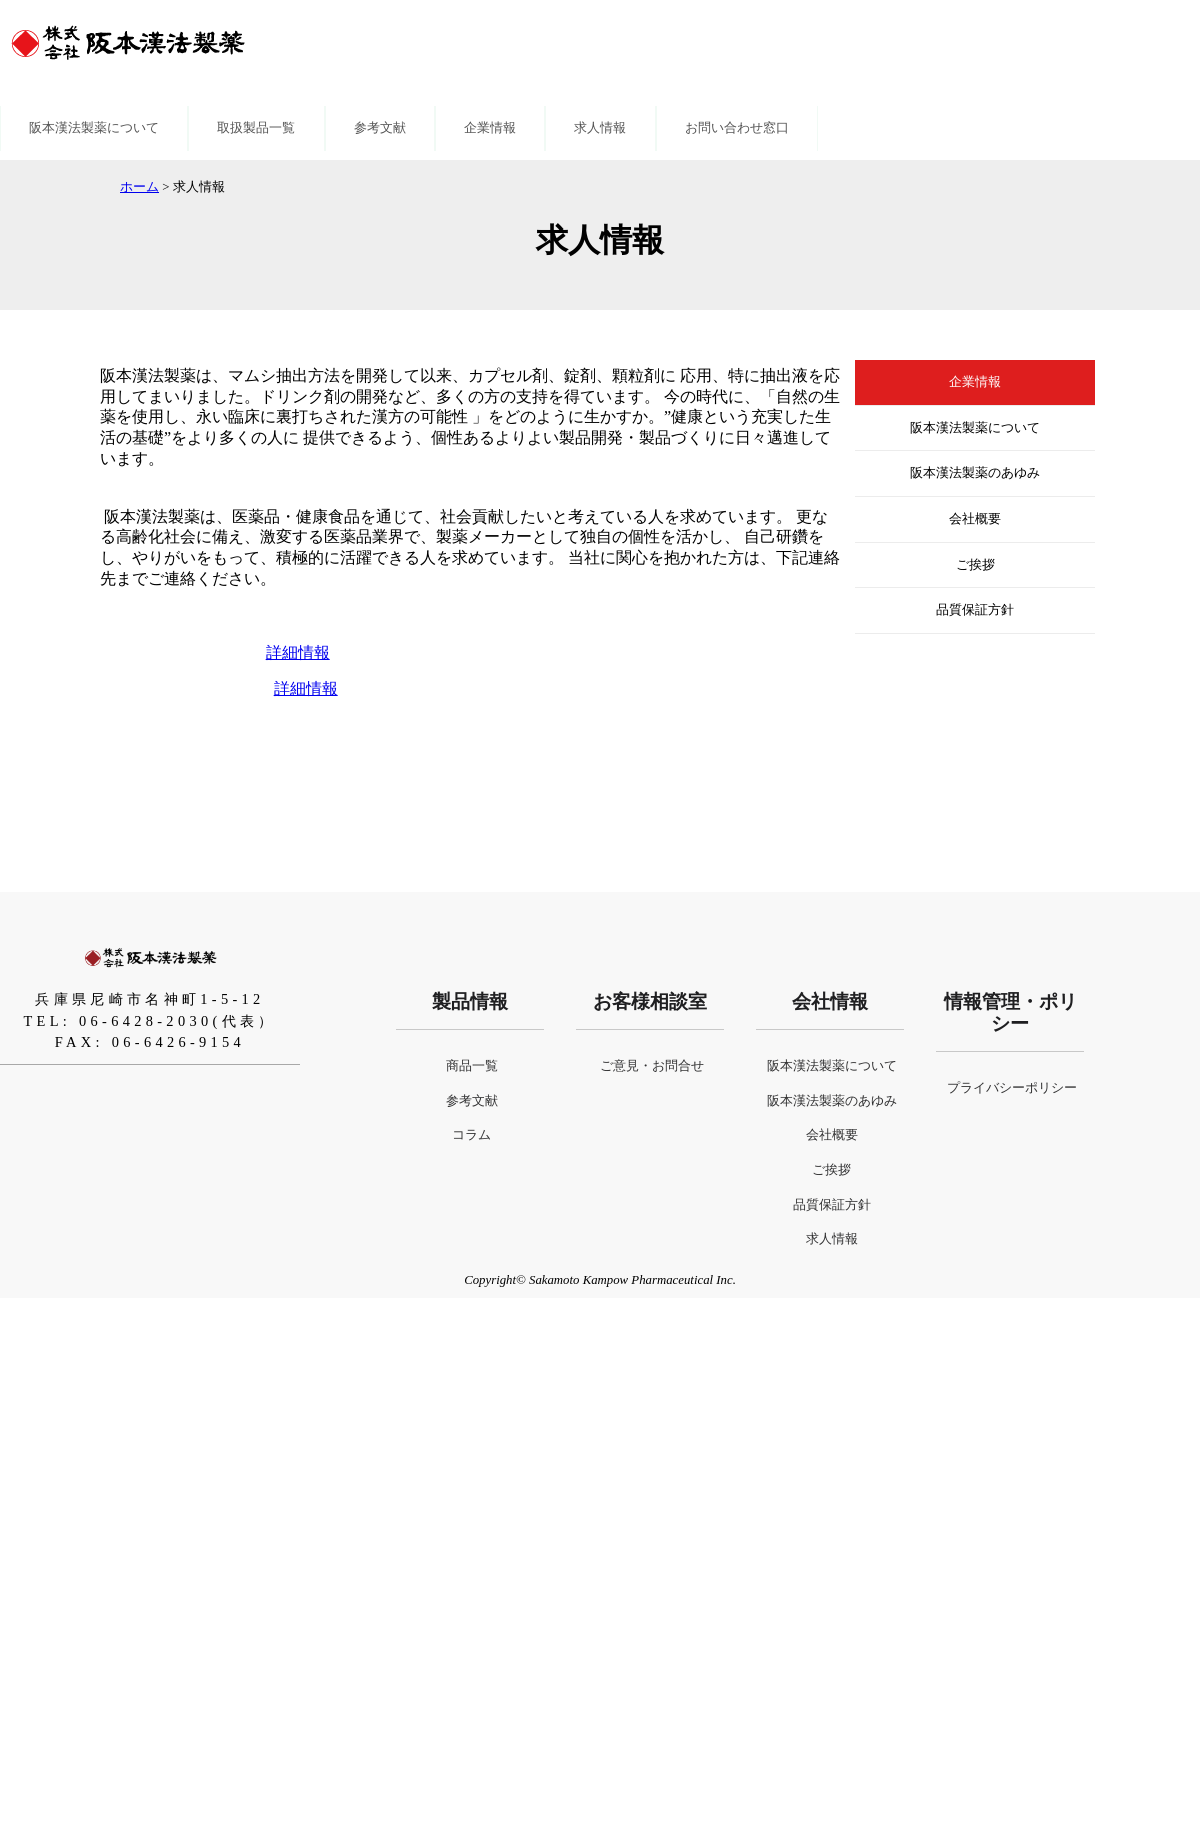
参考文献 (380, 128)
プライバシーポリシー (1012, 1088)
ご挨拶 (975, 565)
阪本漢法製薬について (94, 128)
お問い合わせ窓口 (737, 128)
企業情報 (490, 128)
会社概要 (975, 519)
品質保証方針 (975, 610)
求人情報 (600, 128)
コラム (471, 1135)
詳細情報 (298, 652)
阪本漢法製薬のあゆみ (975, 473)
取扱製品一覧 (256, 128)
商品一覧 (472, 1066)
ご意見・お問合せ (652, 1066)
